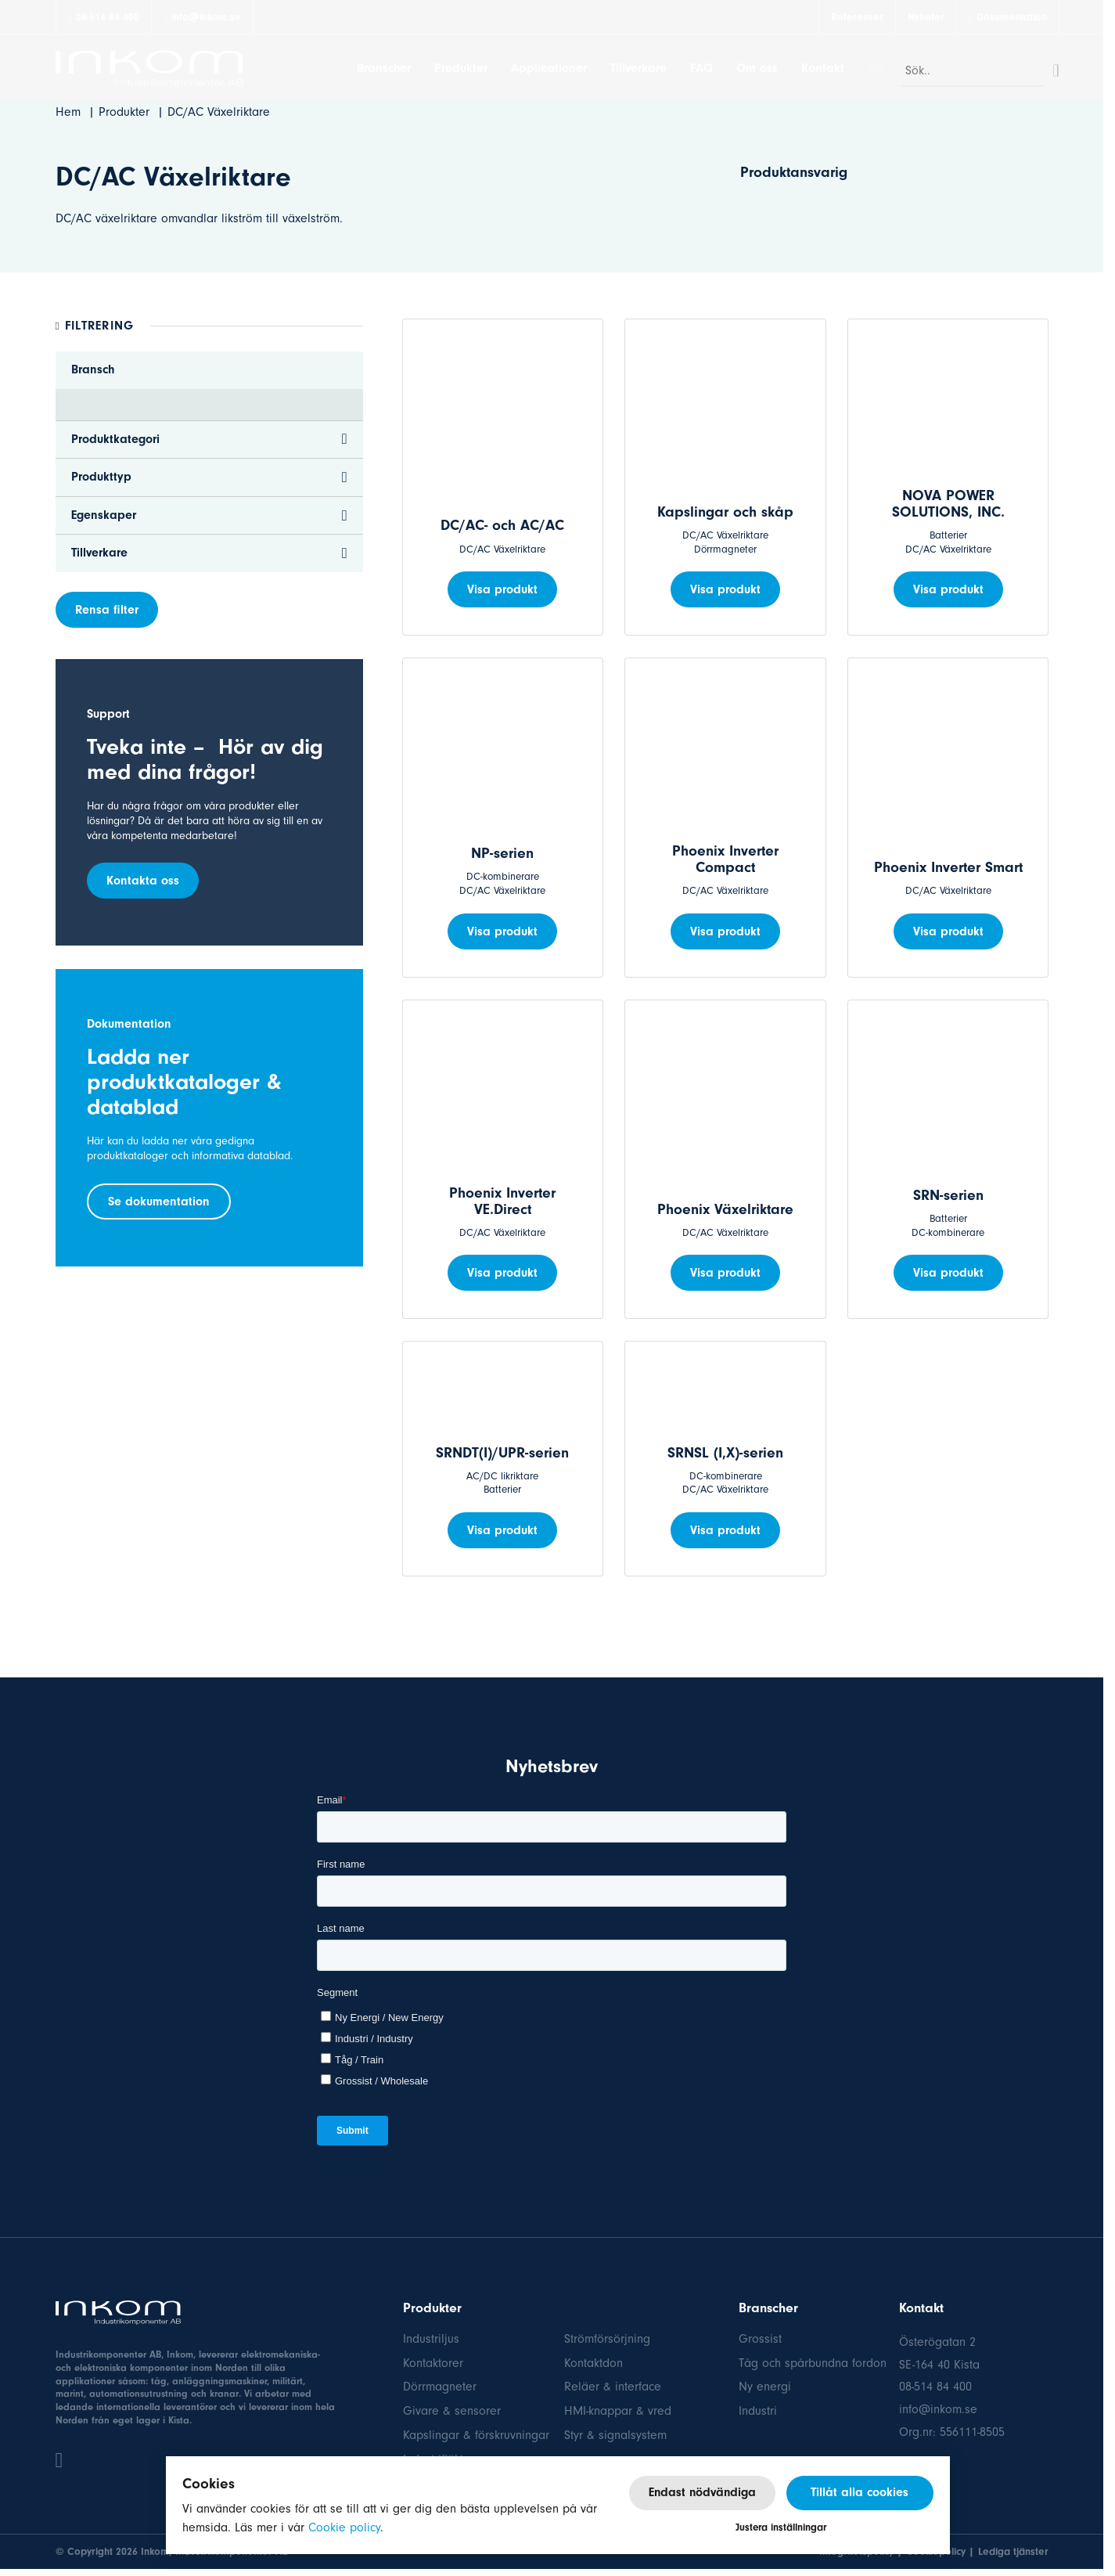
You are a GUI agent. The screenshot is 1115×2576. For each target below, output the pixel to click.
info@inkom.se (202, 17)
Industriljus (431, 2339)
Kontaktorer (433, 2363)
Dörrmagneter (440, 2387)
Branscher (384, 68)
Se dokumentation (159, 1201)
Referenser (857, 17)
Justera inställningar (781, 2527)
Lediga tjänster (1013, 2551)
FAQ (701, 68)
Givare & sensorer (452, 2411)
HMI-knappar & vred (617, 2411)
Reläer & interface (612, 2387)
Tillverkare (638, 68)
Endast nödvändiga (702, 2492)
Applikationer (549, 68)
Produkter (460, 68)
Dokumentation (1012, 17)
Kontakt (822, 68)
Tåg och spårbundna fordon (813, 2363)
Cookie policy (344, 2527)
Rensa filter (106, 610)
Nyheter (926, 17)
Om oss (757, 68)
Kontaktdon (593, 2363)
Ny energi (765, 2387)
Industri (758, 2411)
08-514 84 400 (103, 17)
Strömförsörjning (607, 2339)
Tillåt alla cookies (859, 2492)
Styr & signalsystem (615, 2435)
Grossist (760, 2339)
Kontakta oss (142, 881)
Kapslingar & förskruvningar (476, 2435)
